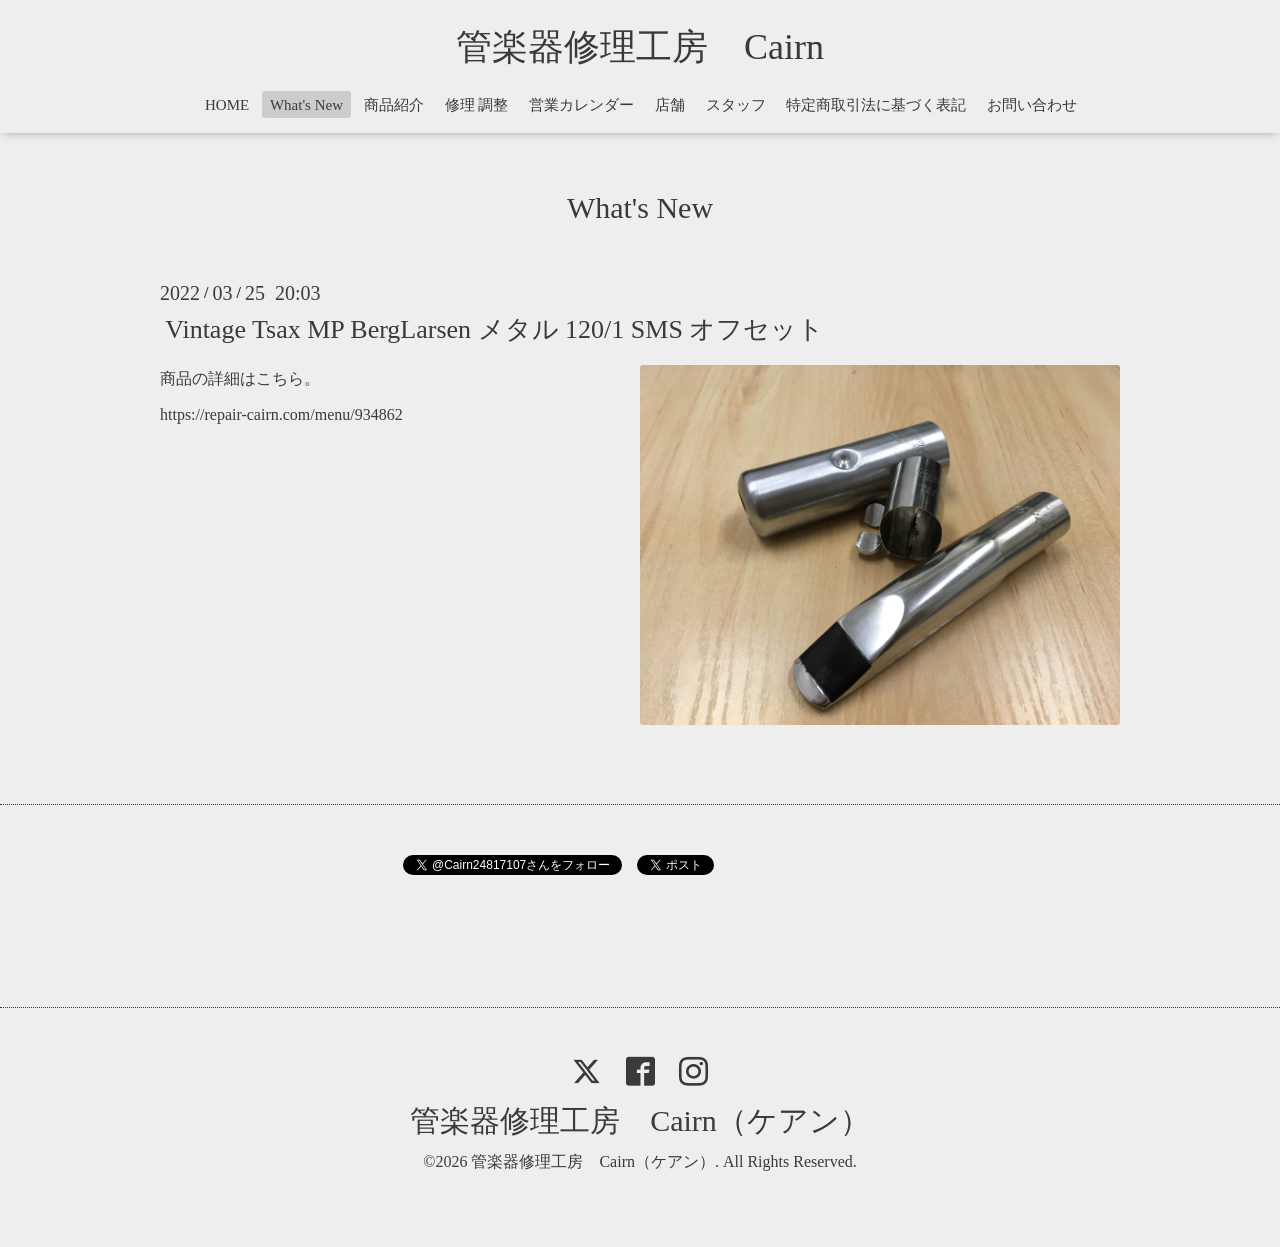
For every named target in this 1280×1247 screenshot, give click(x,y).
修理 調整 (477, 105)
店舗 (670, 105)
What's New (306, 105)
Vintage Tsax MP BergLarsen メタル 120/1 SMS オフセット (494, 328)
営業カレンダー (581, 105)
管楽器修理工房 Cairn (658, 47)
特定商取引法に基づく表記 (876, 105)
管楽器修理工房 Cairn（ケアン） (640, 1120)
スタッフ (736, 105)
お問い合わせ (1032, 105)
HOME (227, 105)
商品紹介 (394, 105)
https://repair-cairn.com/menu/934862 (281, 414)
